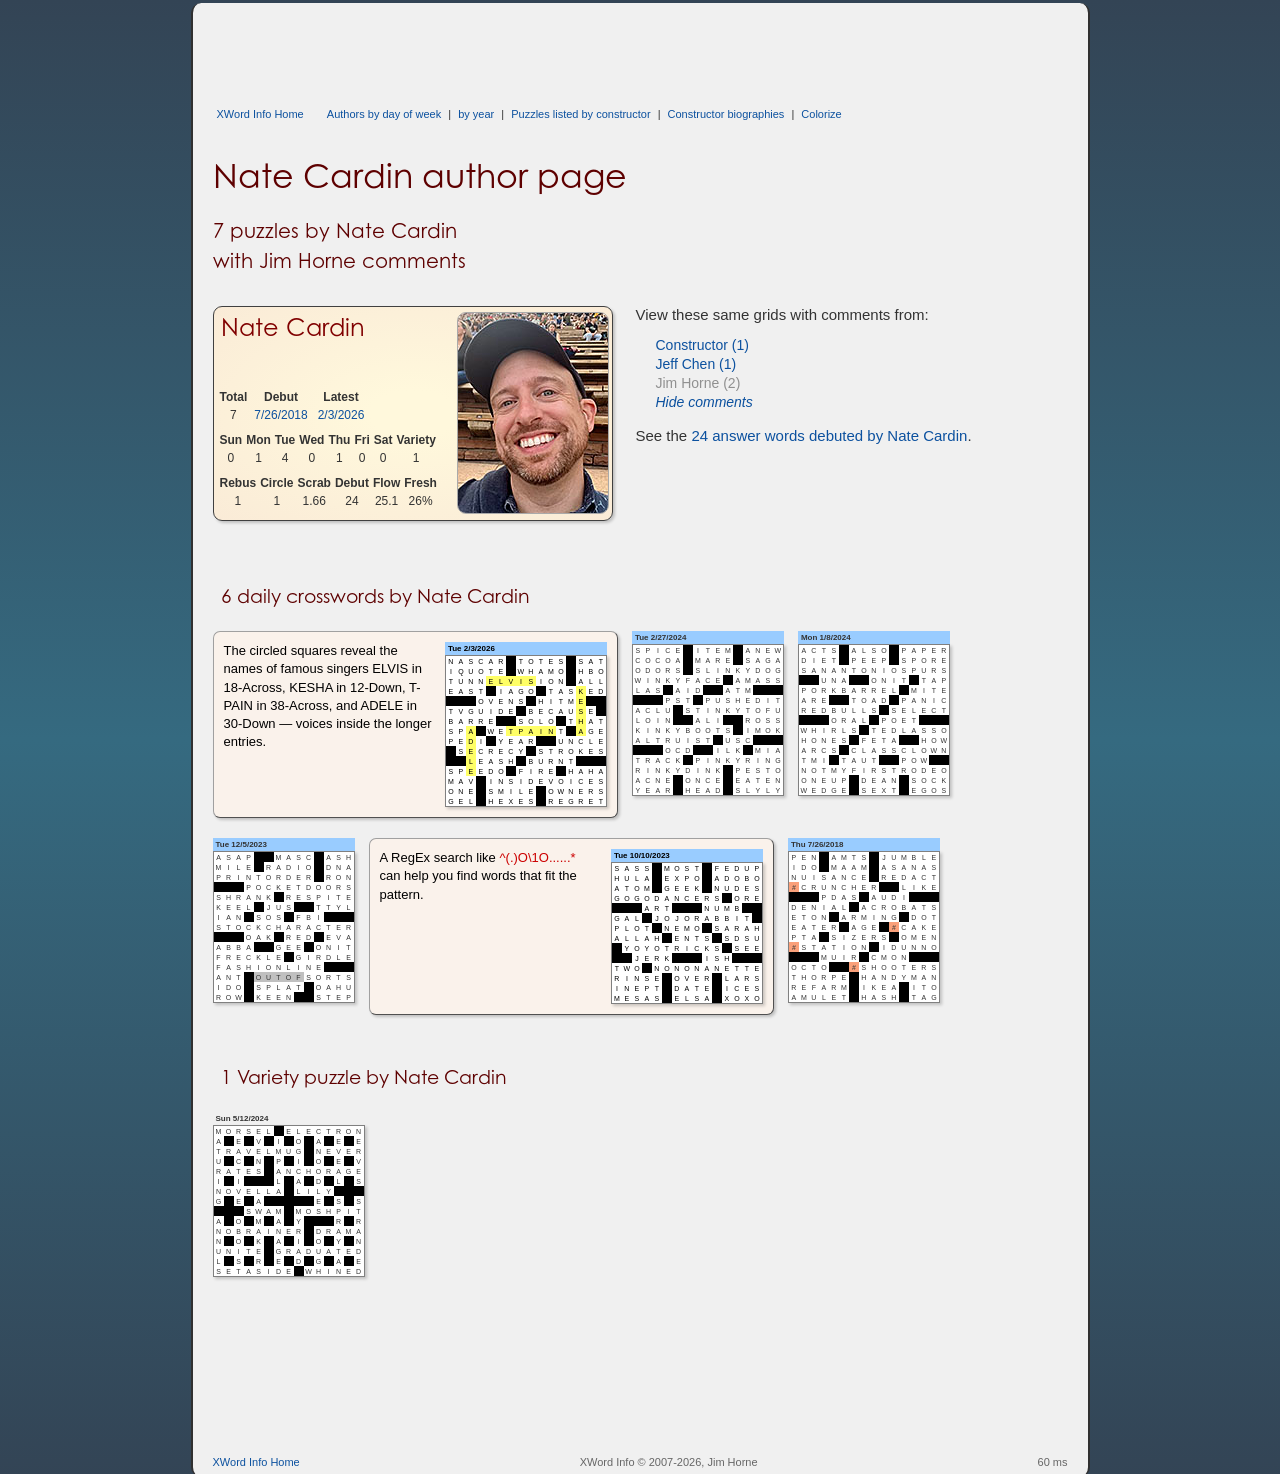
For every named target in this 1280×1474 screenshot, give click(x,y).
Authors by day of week (384, 114)
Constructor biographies (726, 114)
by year (476, 114)
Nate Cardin (293, 327)
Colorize (821, 114)
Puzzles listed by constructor (580, 114)
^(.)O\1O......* (537, 857)
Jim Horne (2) (698, 383)
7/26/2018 (280, 415)
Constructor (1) (702, 345)
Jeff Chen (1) (696, 364)
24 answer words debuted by (829, 435)
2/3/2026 (341, 415)
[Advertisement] (577, 48)
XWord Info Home (260, 114)
